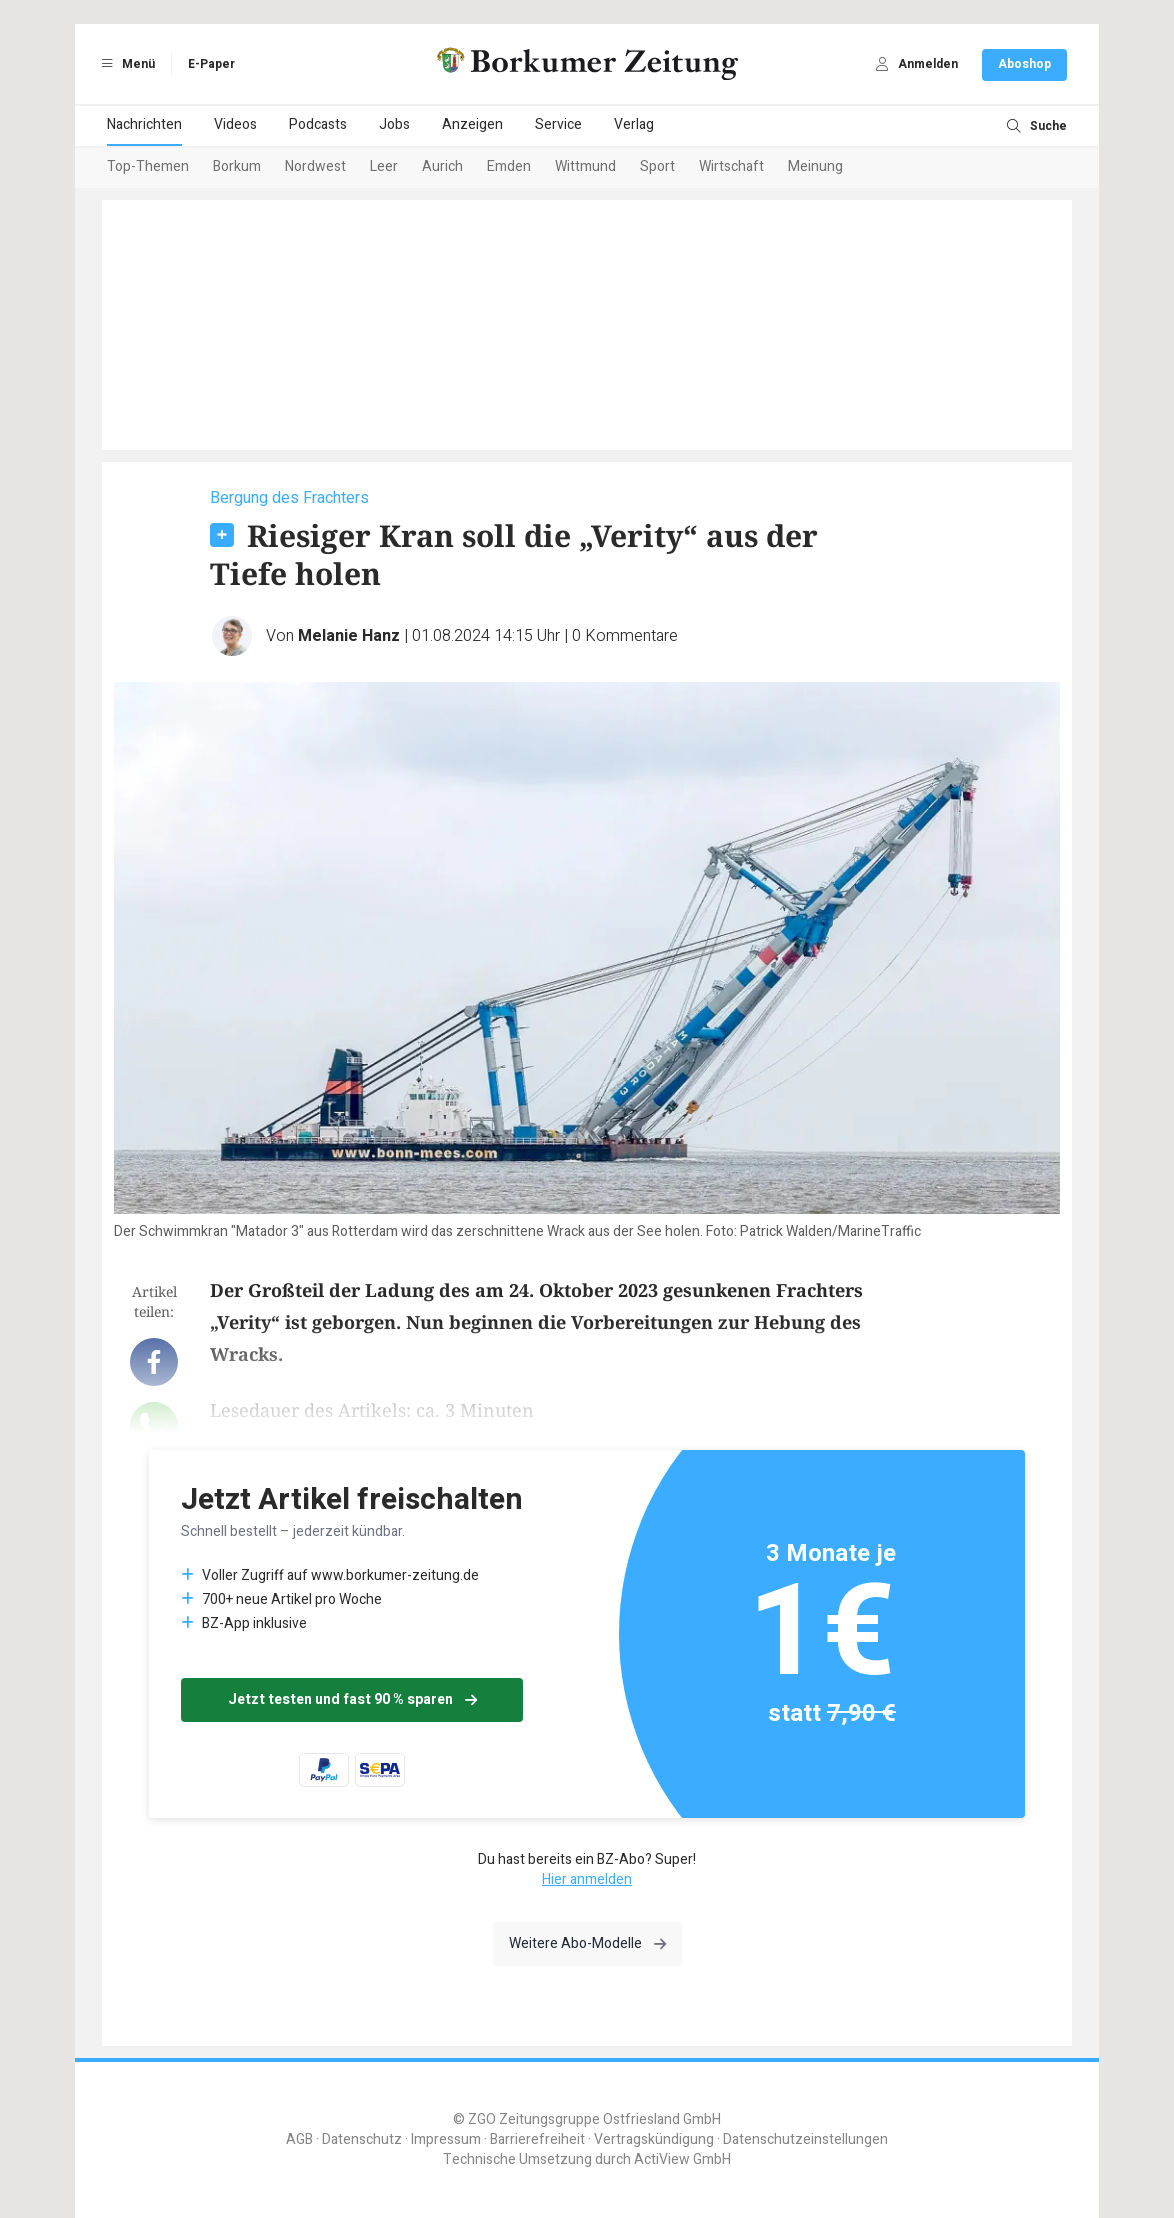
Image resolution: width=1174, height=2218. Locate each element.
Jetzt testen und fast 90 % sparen (352, 1699)
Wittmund (585, 166)
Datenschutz (362, 2139)
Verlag (634, 124)
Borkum (237, 166)
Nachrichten (144, 124)
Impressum (446, 2139)
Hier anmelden (587, 1879)
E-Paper (211, 64)
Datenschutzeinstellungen (805, 2139)
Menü (125, 64)
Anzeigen (472, 124)
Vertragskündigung (654, 2139)
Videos (235, 124)
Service (558, 124)
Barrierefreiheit (537, 2139)
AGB (299, 2139)
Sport (657, 166)
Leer (384, 166)
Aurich (442, 166)
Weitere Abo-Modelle (587, 1943)
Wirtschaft (731, 166)
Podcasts (318, 124)
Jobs (394, 124)
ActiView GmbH (682, 2159)
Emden (509, 166)
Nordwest (315, 166)
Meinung (815, 166)
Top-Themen (148, 166)
